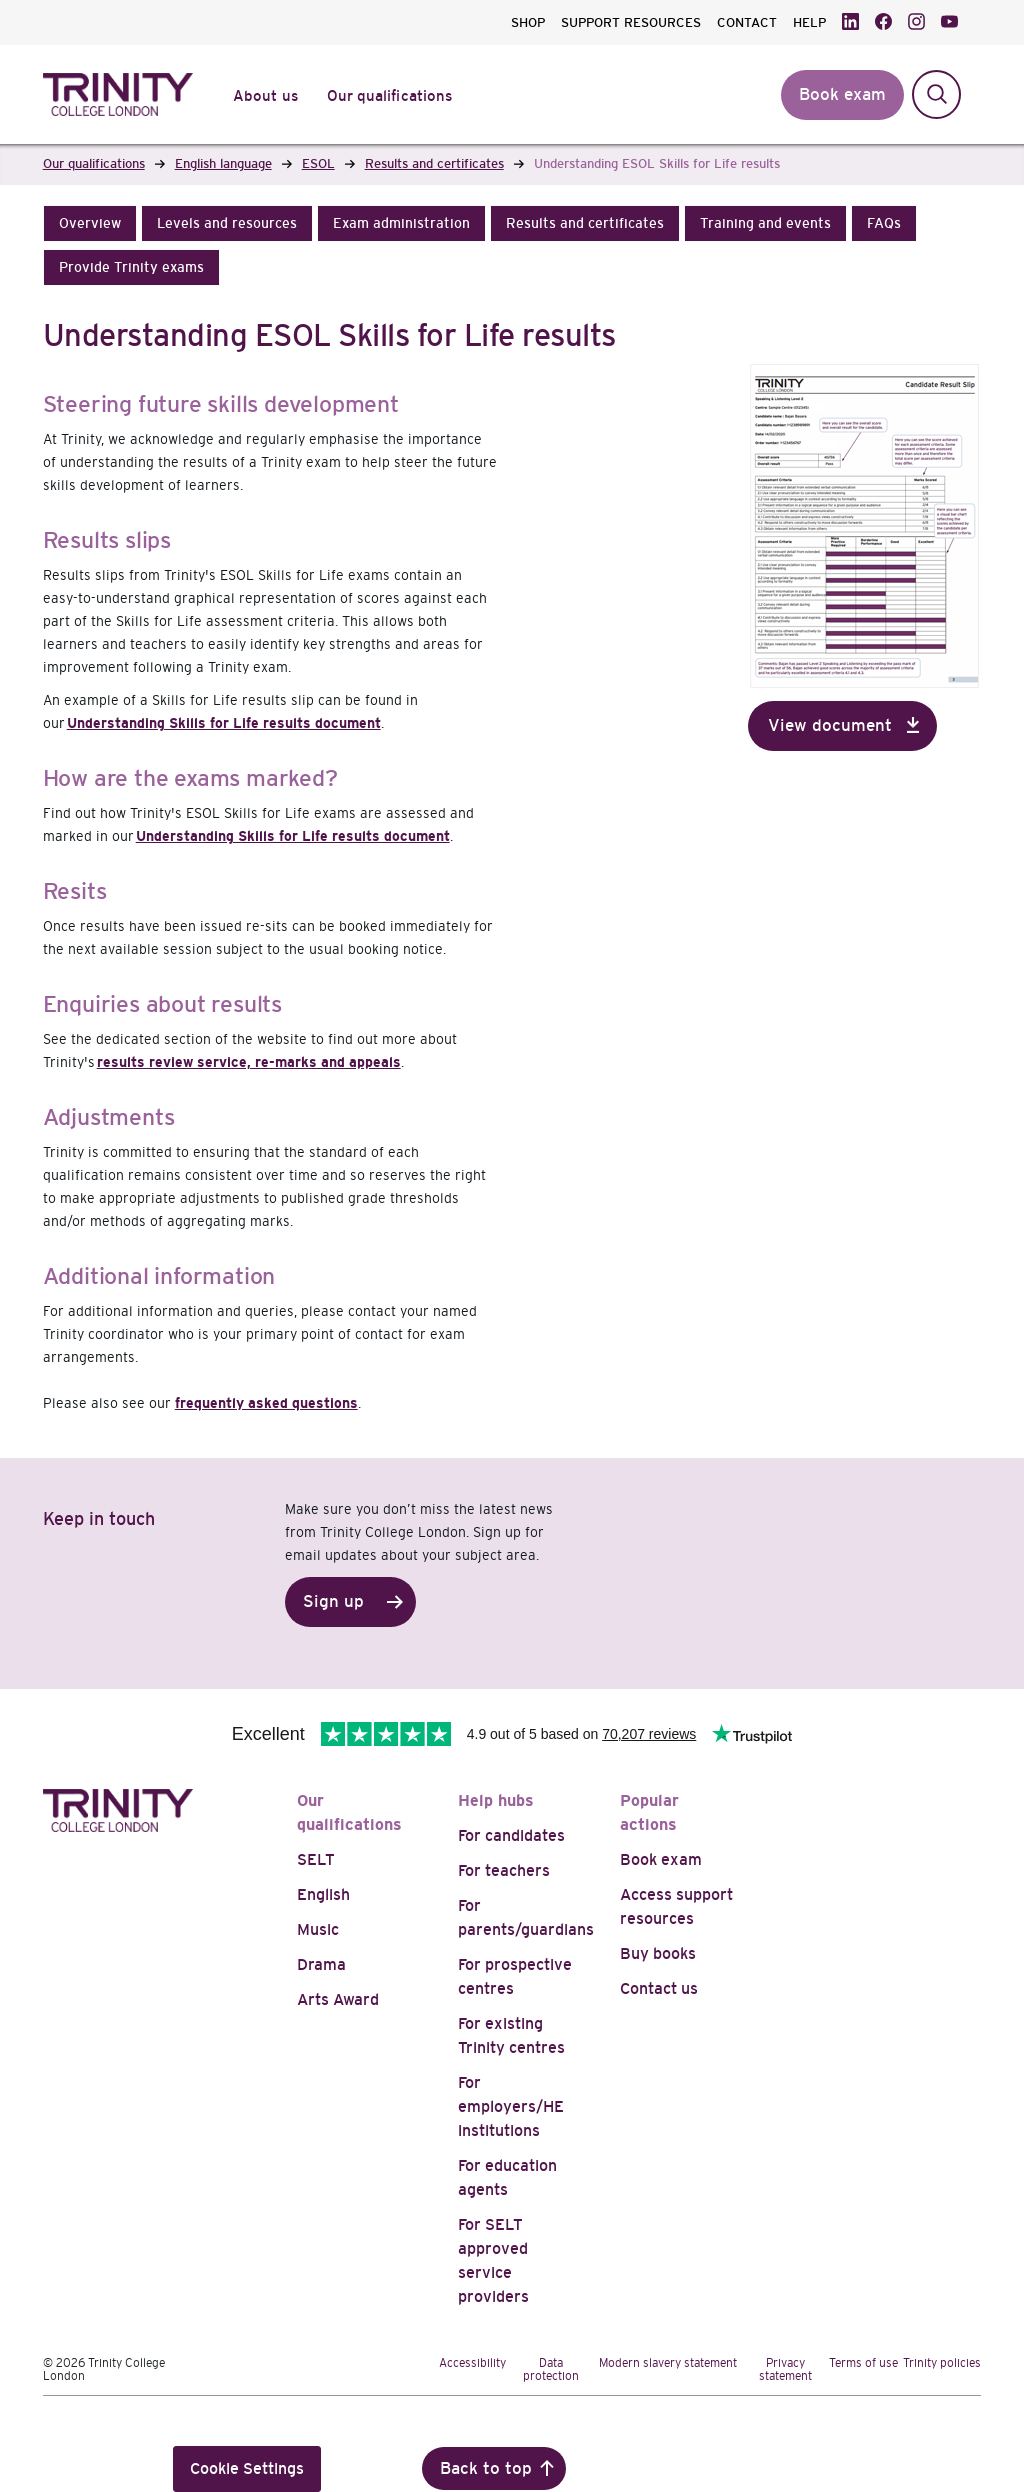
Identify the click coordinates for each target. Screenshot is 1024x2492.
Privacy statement (785, 2369)
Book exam (661, 1859)
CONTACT (747, 22)
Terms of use (863, 2363)
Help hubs (496, 1800)
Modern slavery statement (668, 2363)
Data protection (551, 2369)
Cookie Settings (247, 2468)
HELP (809, 22)
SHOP (528, 22)
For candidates (511, 1835)
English (323, 1894)
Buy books (658, 1953)
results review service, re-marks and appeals (249, 1062)
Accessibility (472, 2363)
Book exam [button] (842, 94)
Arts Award (338, 1999)
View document (830, 725)
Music (318, 1929)
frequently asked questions (266, 1403)
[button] (90, 223)
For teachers (504, 1870)
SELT (316, 1859)
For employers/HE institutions (511, 2106)
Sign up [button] (333, 1601)
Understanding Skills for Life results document (224, 723)
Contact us (659, 1988)
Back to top (486, 2468)
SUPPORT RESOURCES (631, 22)
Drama (321, 1964)
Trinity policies (942, 2363)
